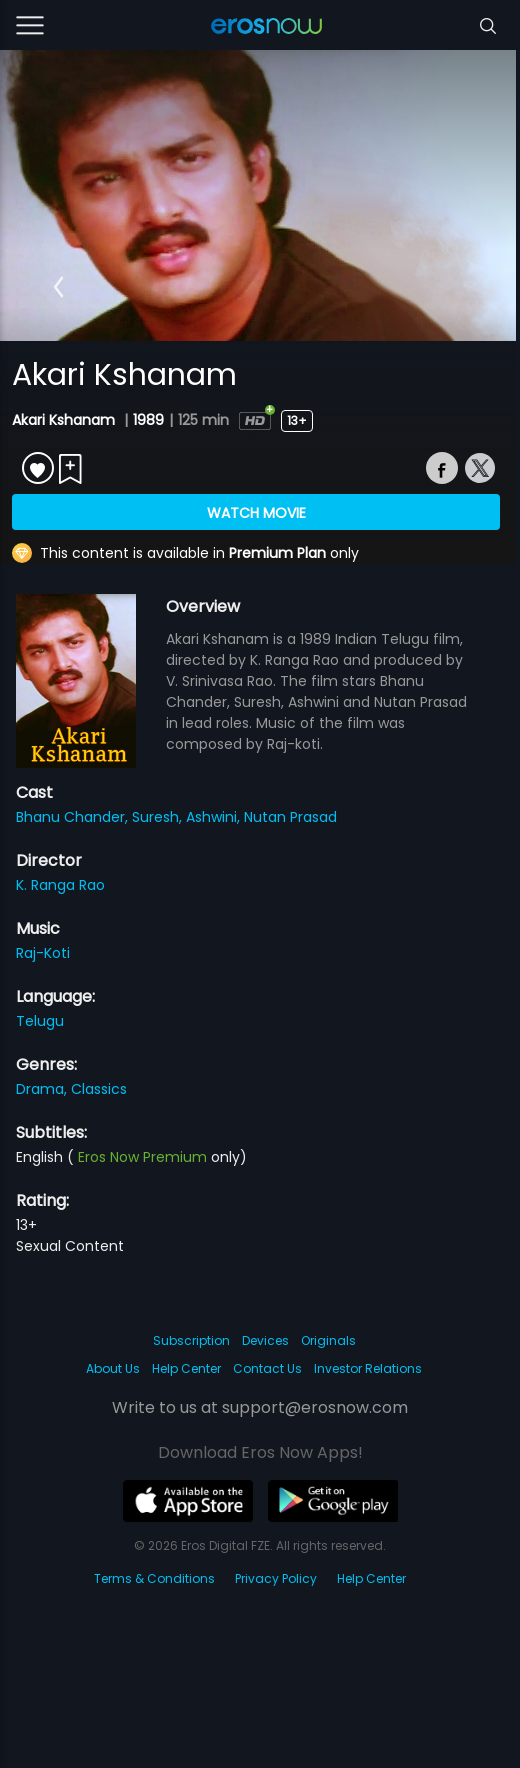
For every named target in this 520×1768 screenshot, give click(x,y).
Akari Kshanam (65, 420)
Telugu (40, 1021)
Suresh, (159, 817)
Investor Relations (368, 1368)
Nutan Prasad (290, 817)
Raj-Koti (43, 953)
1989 (148, 420)
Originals (328, 1340)
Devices (265, 1340)
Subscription (191, 1340)
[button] (58, 287)
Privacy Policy (276, 1578)
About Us (113, 1368)
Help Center (186, 1368)
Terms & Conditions (154, 1578)
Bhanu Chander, (74, 817)
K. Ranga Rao (60, 885)
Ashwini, (215, 817)
